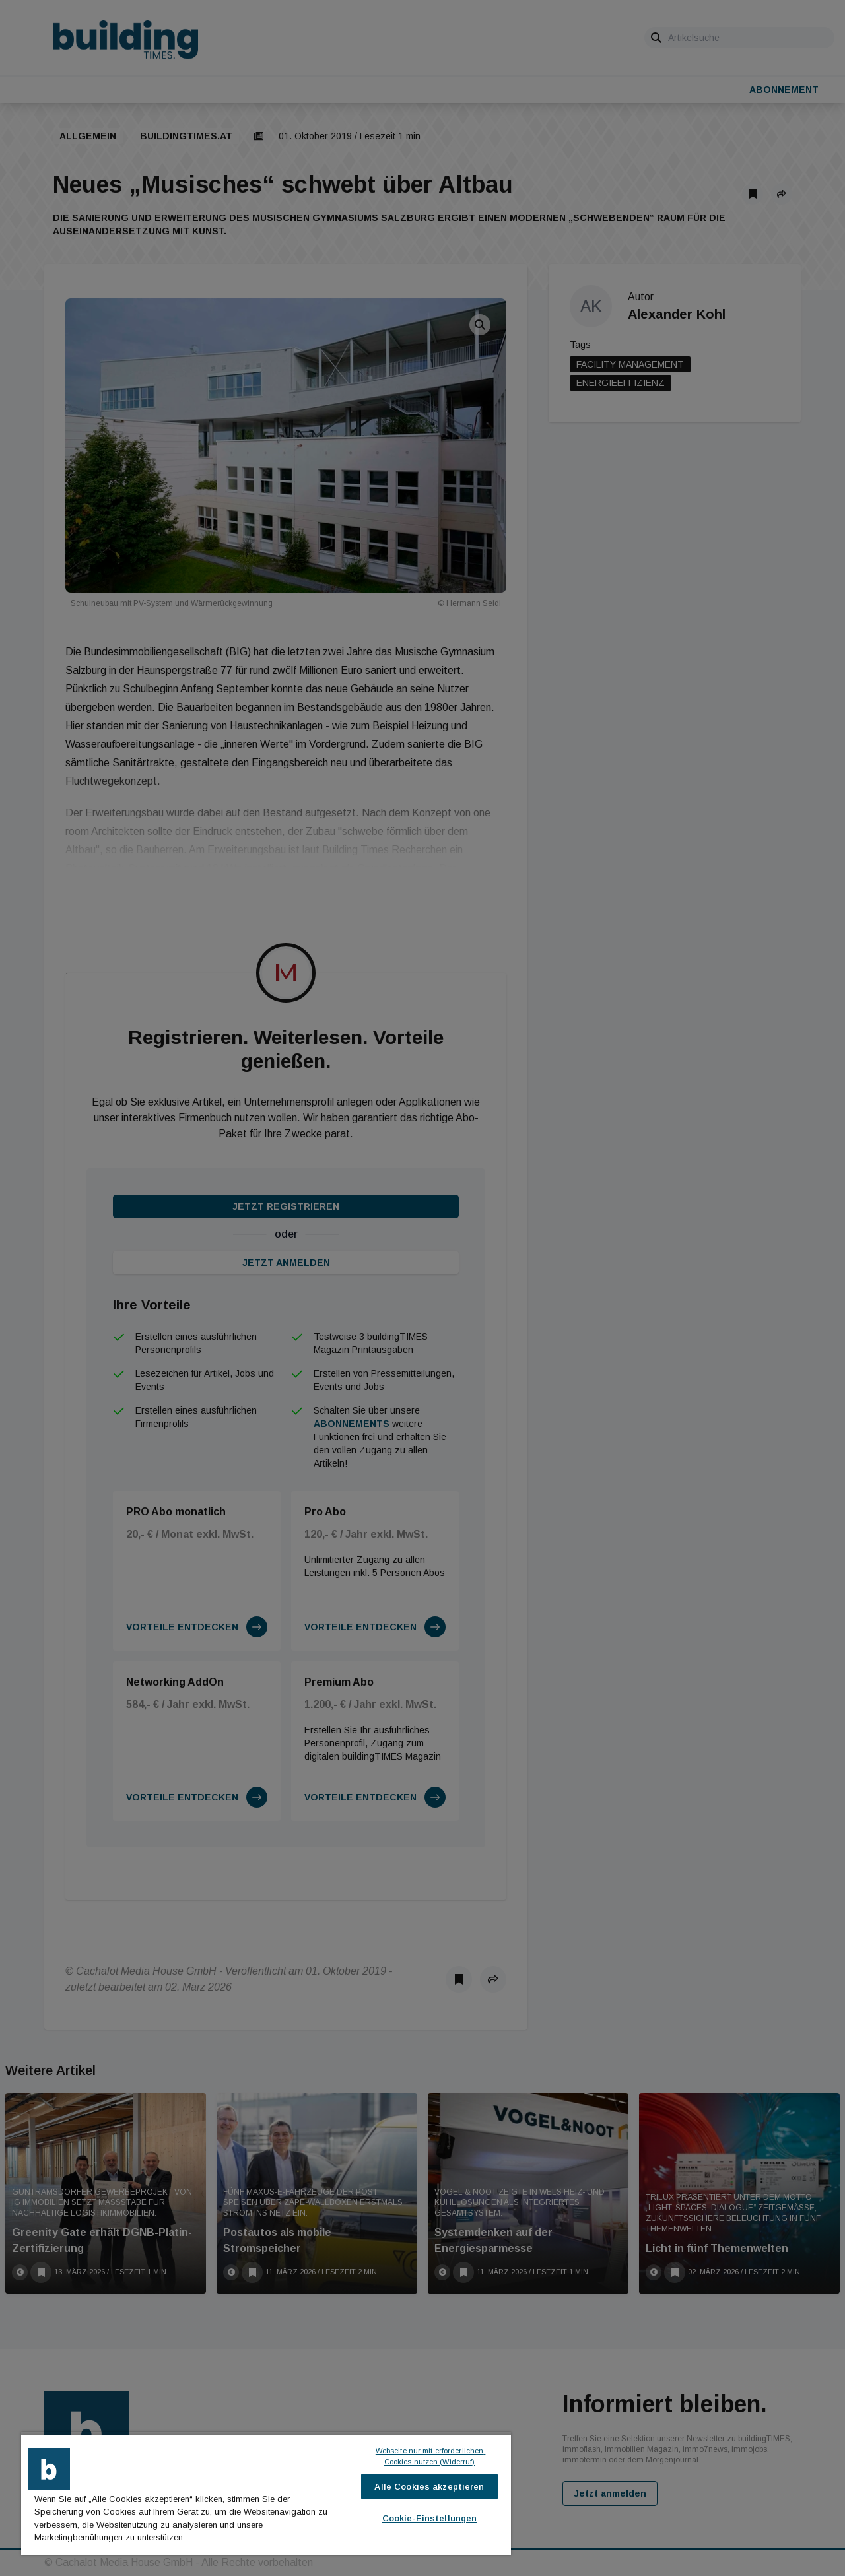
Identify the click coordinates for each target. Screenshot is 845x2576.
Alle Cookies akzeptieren (429, 2487)
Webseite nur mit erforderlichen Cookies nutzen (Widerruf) (431, 2456)
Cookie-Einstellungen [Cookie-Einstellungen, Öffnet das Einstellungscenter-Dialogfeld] (429, 2518)
